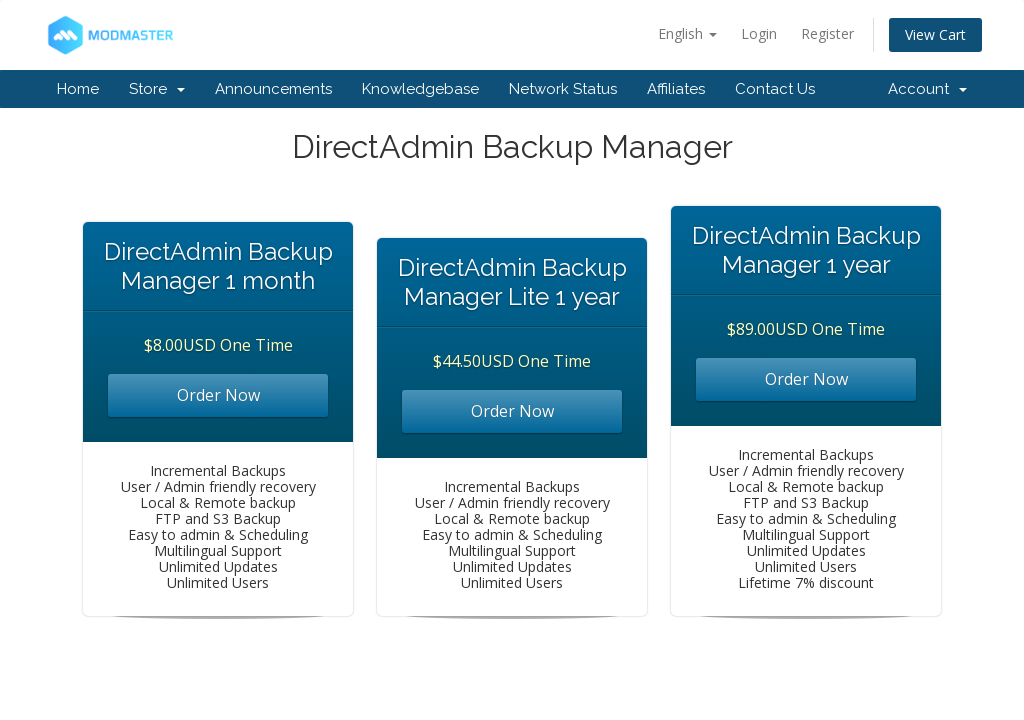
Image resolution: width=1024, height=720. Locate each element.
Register (827, 33)
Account (927, 89)
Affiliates (676, 89)
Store (157, 89)
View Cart (935, 34)
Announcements (273, 89)
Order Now (218, 395)
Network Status (563, 89)
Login (759, 33)
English (687, 33)
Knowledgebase (420, 89)
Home (78, 89)
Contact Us (775, 89)
